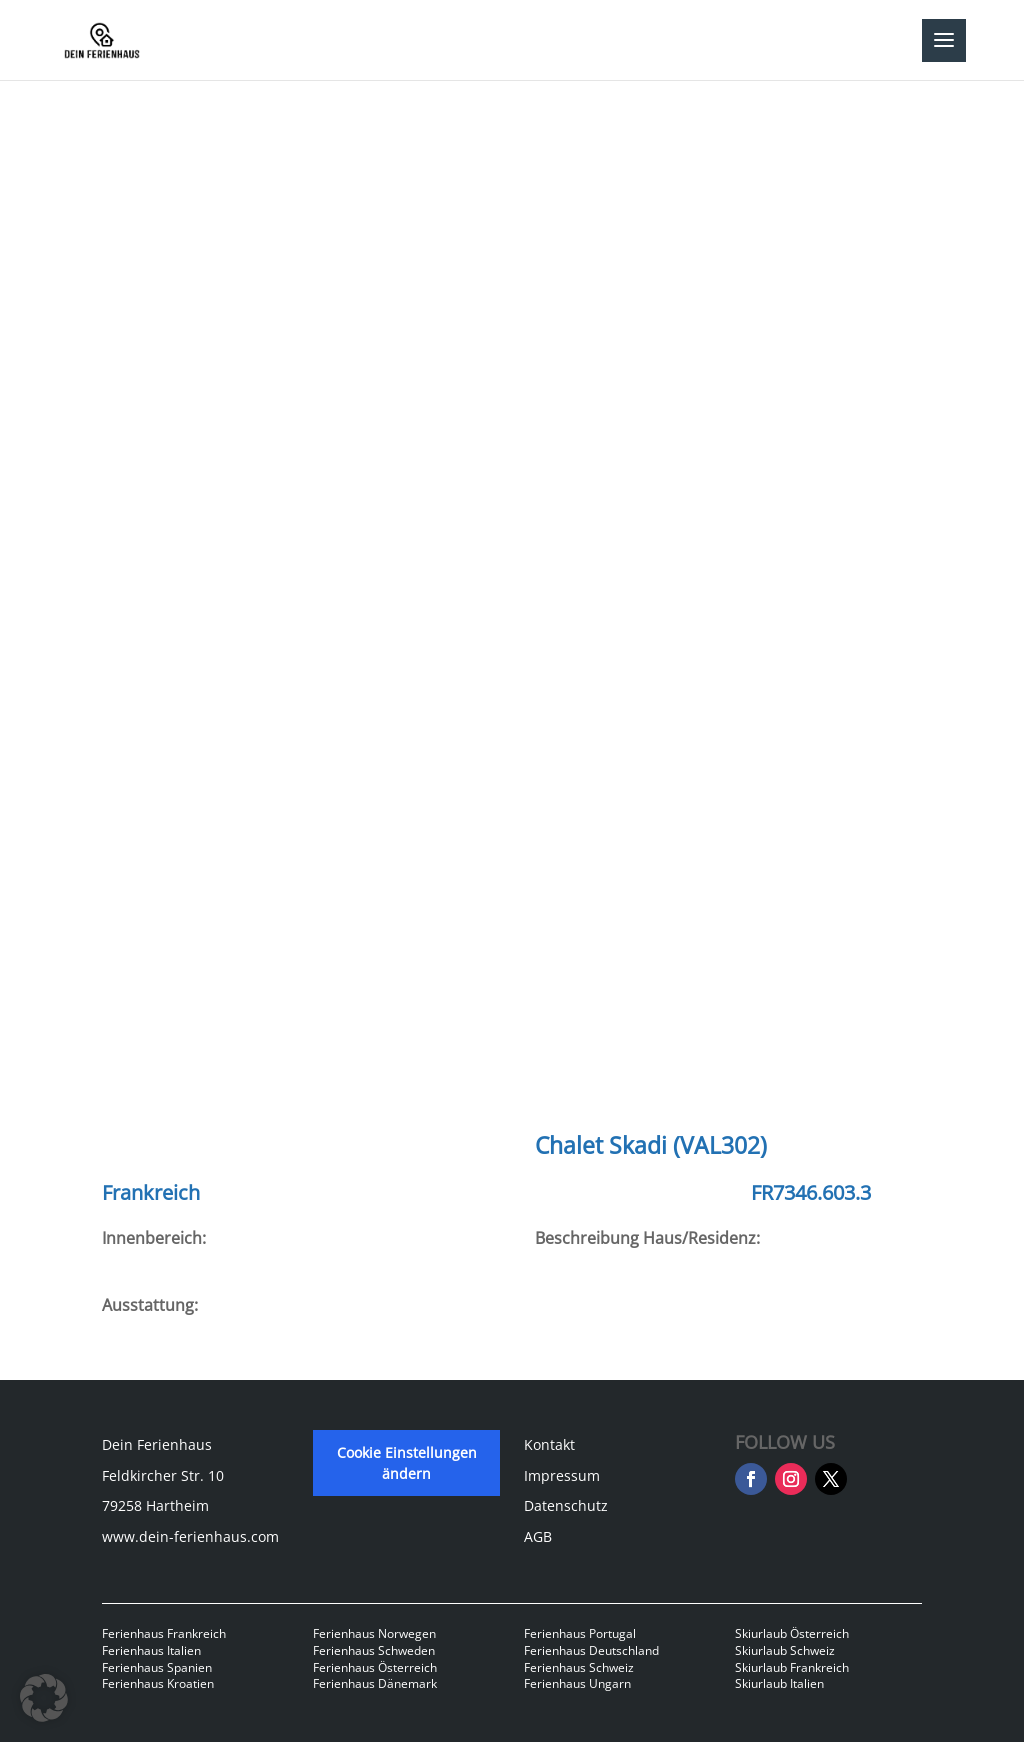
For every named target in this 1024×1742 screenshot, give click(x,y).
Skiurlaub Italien (779, 1683)
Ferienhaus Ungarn (577, 1683)
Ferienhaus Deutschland (591, 1650)
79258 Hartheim (155, 1505)
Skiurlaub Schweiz (785, 1650)
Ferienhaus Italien (151, 1650)
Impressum (562, 1475)
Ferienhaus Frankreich (164, 1633)
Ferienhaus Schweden (374, 1650)
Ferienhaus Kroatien (158, 1683)
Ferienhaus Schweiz (579, 1667)
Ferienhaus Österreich (375, 1667)
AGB (538, 1536)
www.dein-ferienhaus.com (190, 1536)
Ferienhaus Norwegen (374, 1633)
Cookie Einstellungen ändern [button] (407, 1463)
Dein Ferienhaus (157, 1444)
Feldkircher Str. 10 (163, 1475)
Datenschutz (566, 1505)
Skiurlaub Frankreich (792, 1667)
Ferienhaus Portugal (580, 1633)
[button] (44, 1698)
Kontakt (549, 1444)
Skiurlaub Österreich (792, 1633)
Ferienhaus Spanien (157, 1667)
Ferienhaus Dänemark (375, 1683)
